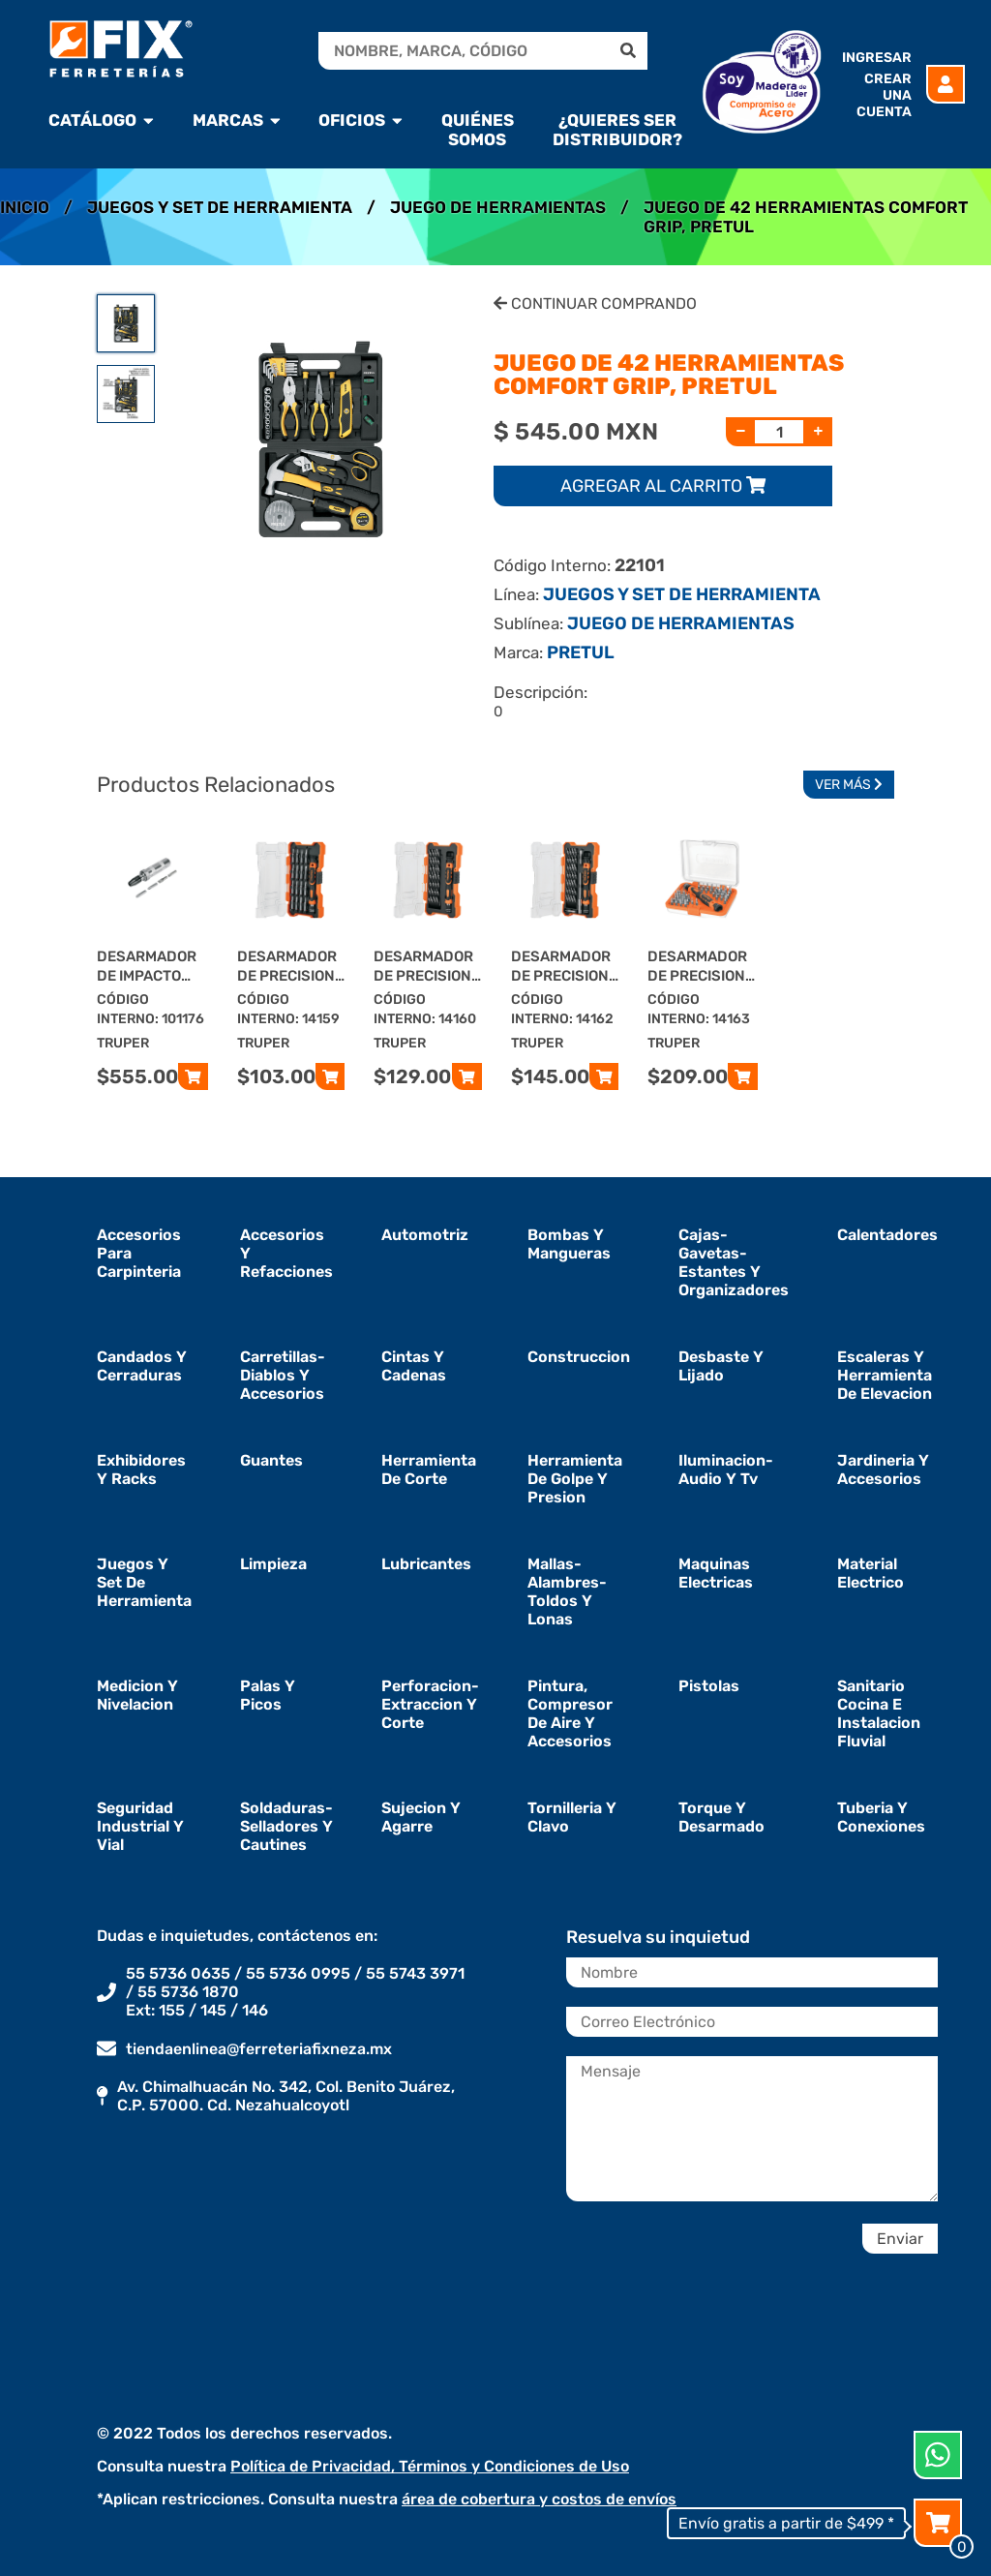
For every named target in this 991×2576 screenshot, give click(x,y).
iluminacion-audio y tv (725, 1469)
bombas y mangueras (569, 1244)
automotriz (424, 1235)
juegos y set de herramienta (144, 1582)
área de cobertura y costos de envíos (539, 2499)
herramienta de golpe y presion (574, 1478)
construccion (578, 1357)
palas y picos (267, 1695)
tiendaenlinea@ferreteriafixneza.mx (259, 2049)
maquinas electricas (715, 1573)
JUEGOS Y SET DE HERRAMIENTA (219, 207)
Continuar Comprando (595, 303)
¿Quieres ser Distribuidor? (617, 129)
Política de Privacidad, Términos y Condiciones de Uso (429, 2466)
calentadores (887, 1235)
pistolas (708, 1686)
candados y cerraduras (142, 1366)
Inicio (24, 207)
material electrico (870, 1573)
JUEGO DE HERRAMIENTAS (498, 207)
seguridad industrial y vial (140, 1826)
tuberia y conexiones (881, 1817)
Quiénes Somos (477, 129)
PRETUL (581, 652)
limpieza (273, 1564)
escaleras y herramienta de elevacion (884, 1375)
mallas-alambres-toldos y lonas (567, 1591)
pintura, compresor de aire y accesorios (570, 1713)
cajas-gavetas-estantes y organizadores (733, 1262)
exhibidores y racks (141, 1469)
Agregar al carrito (663, 486)
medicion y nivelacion (137, 1695)
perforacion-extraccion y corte (430, 1704)
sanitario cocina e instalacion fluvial (878, 1713)
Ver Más (849, 784)
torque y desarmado (721, 1817)
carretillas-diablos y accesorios (282, 1375)
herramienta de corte (428, 1469)
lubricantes (426, 1564)
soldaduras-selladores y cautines (286, 1826)
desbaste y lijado (721, 1366)
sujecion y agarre (421, 1817)
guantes (271, 1460)
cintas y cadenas (413, 1366)
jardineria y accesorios (883, 1469)
